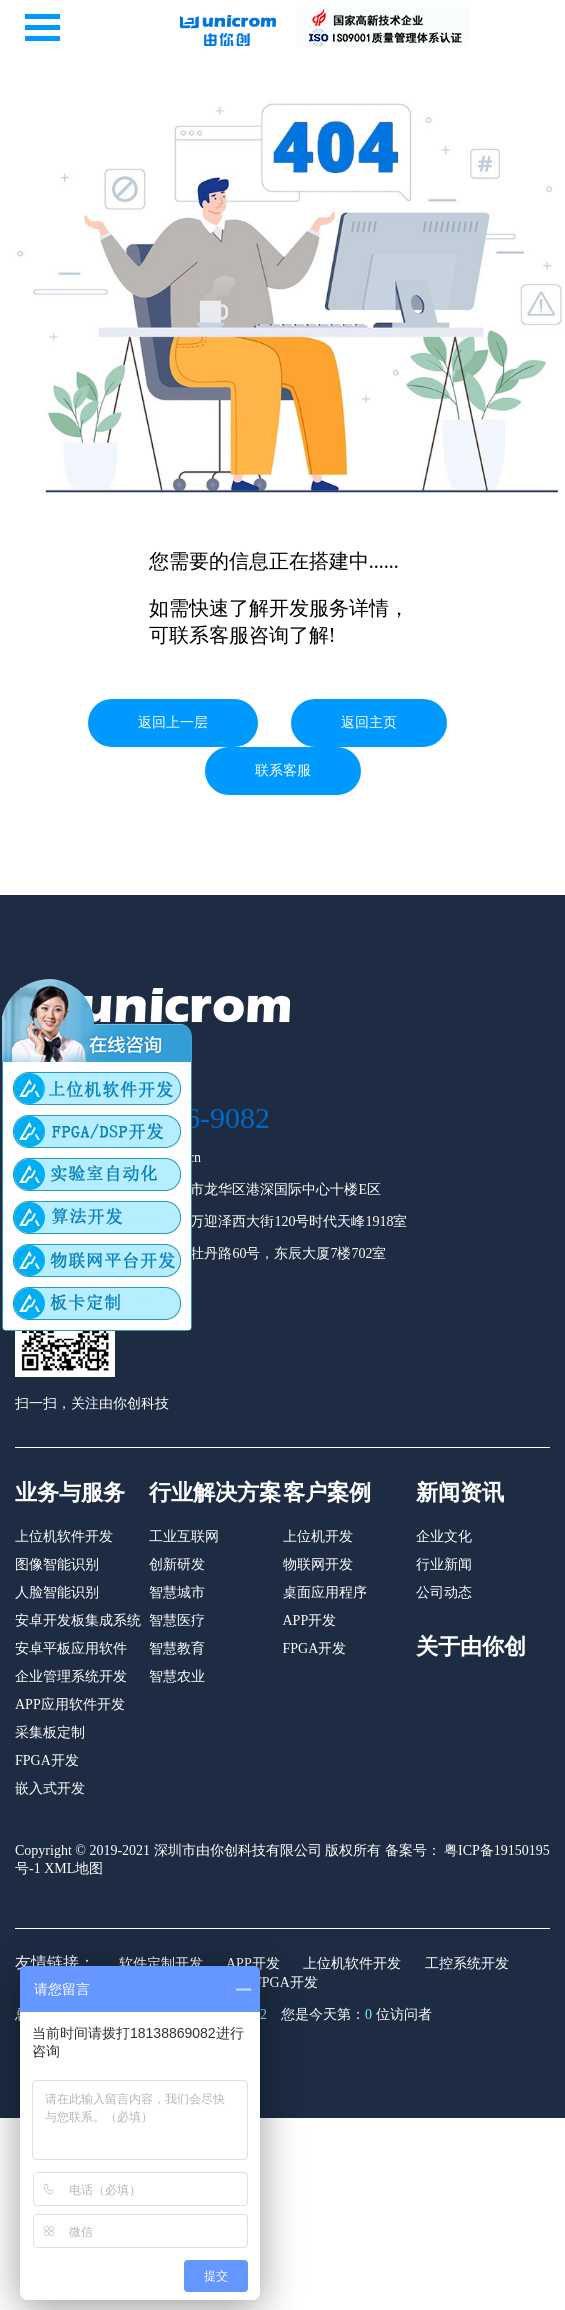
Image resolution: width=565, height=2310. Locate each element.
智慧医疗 (177, 1620)
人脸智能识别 (57, 1592)
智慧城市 (177, 1592)
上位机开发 (318, 1536)
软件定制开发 (161, 1963)
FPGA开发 (47, 1760)
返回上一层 (173, 722)
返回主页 (369, 722)
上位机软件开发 (64, 1536)
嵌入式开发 (50, 1788)
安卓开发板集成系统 (78, 1620)
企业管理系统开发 (71, 1676)
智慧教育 (177, 1648)
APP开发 (310, 1620)
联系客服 (283, 770)
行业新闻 (444, 1564)
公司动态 (444, 1592)
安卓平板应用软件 (71, 1648)
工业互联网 (184, 1536)
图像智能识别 (57, 1564)
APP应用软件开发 (70, 1704)
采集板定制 (50, 1732)
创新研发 (177, 1564)
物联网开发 (318, 1564)
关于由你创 (471, 1646)
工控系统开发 (467, 1963)
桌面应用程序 (325, 1592)
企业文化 (444, 1536)
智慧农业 (177, 1676)
